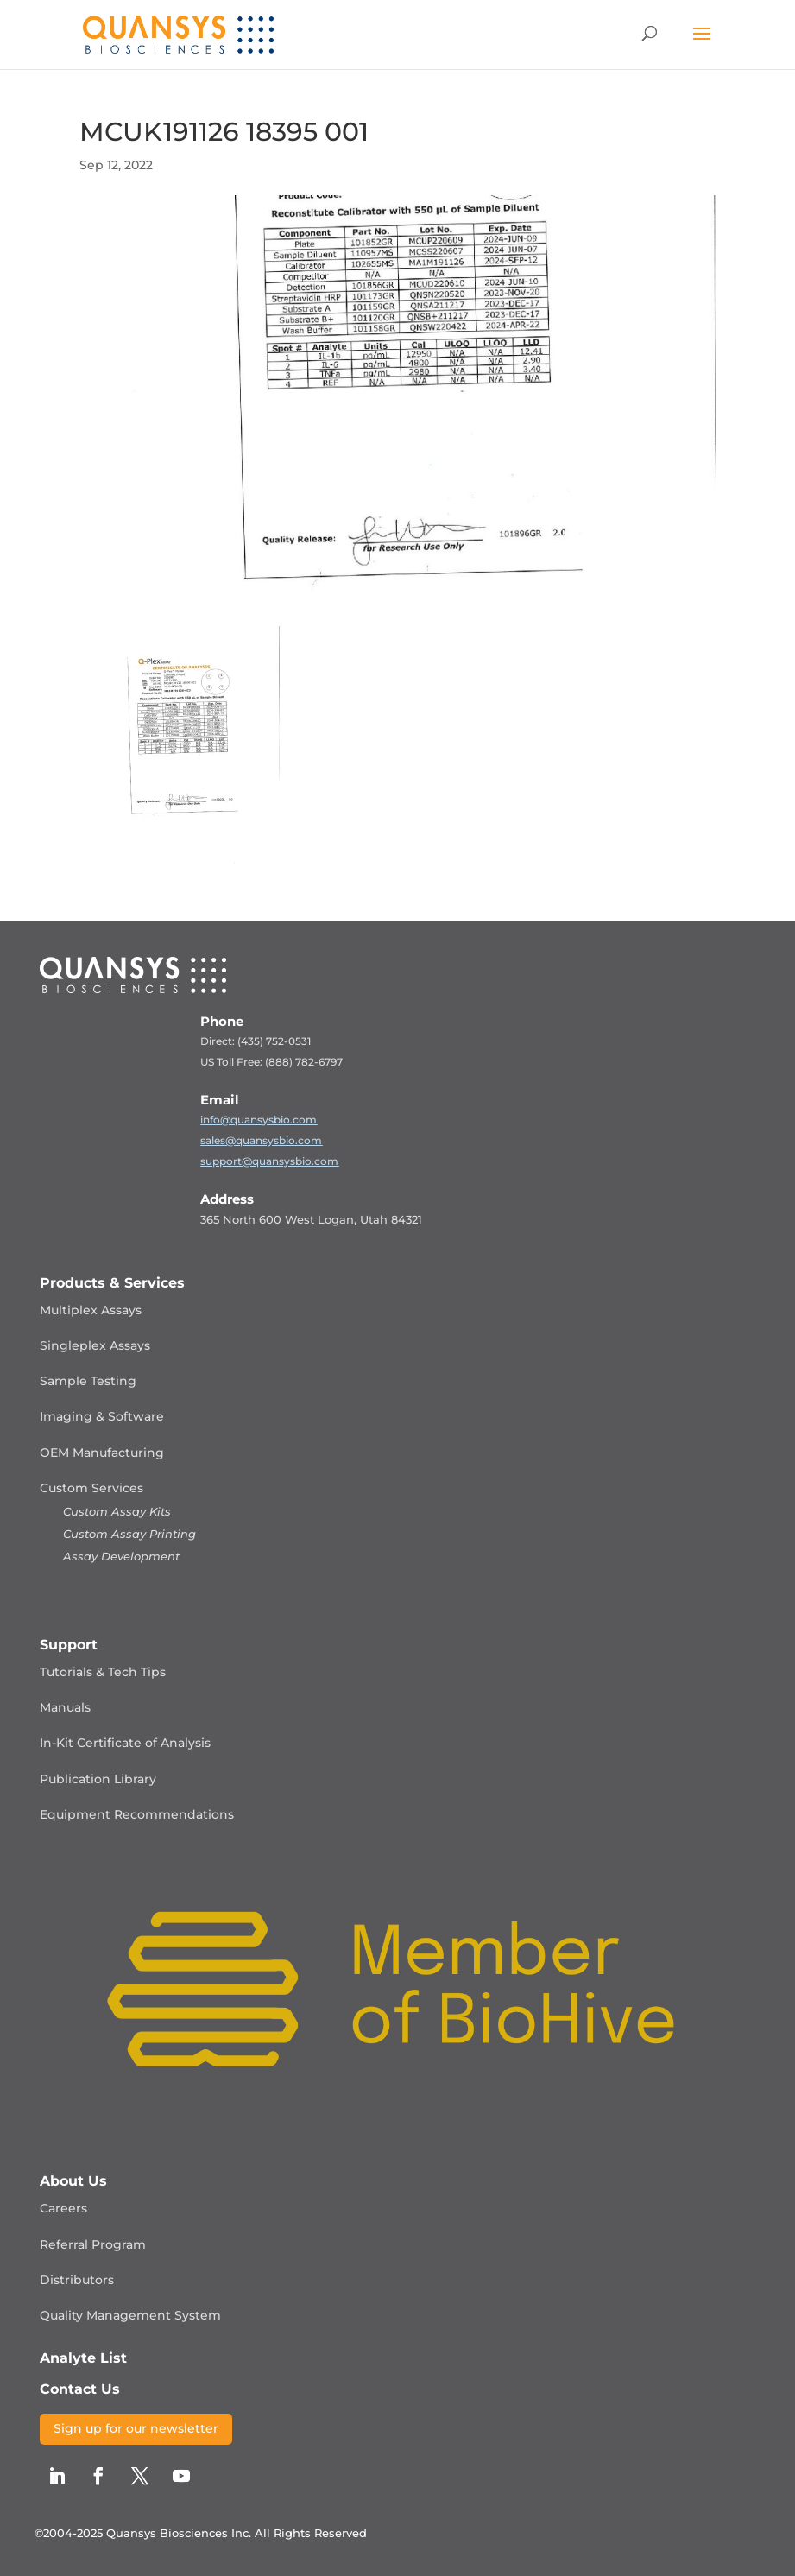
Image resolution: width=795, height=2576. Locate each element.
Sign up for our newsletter (136, 2428)
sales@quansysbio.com (261, 1140)
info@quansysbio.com (258, 1119)
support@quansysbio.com (269, 1161)
